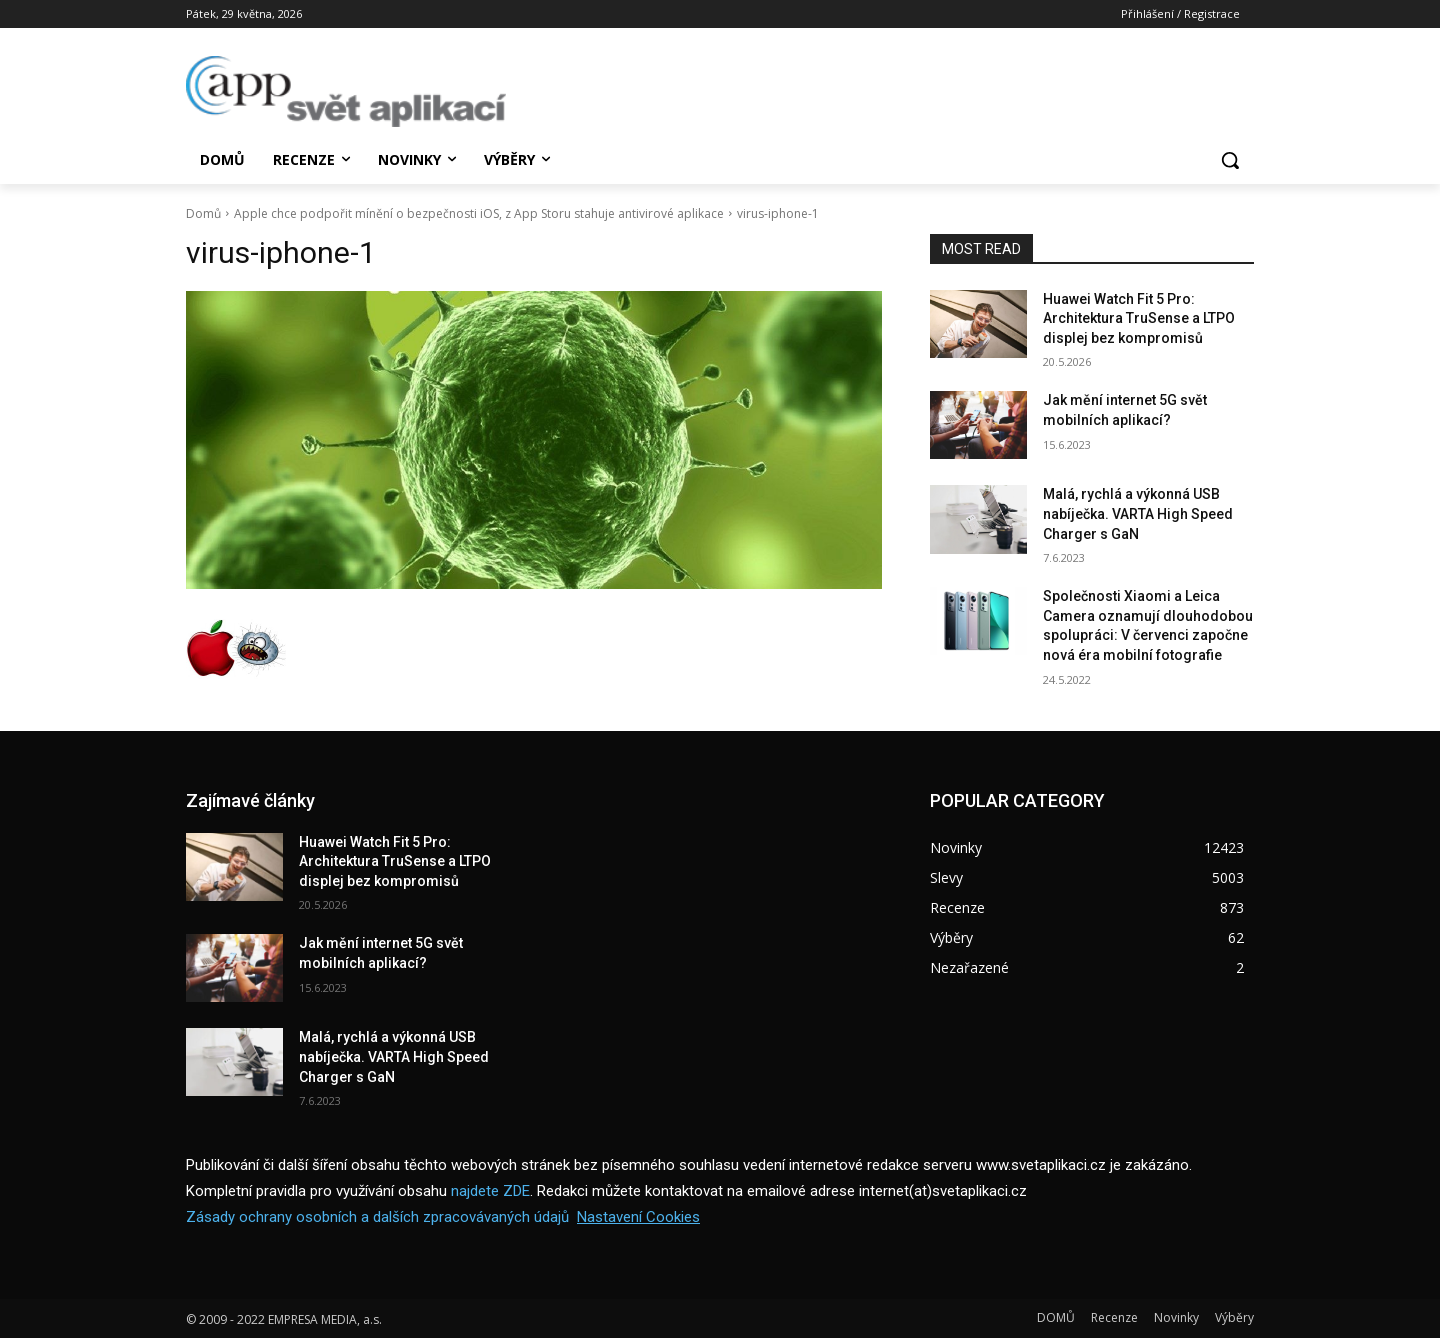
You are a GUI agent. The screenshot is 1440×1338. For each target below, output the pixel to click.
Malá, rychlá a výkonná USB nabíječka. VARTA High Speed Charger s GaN (1138, 513)
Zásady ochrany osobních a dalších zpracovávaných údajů (377, 1217)
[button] (1230, 160)
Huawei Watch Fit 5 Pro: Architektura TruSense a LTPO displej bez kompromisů (1139, 318)
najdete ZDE (490, 1191)
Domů (203, 213)
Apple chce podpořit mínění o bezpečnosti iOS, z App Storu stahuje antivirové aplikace (479, 213)
